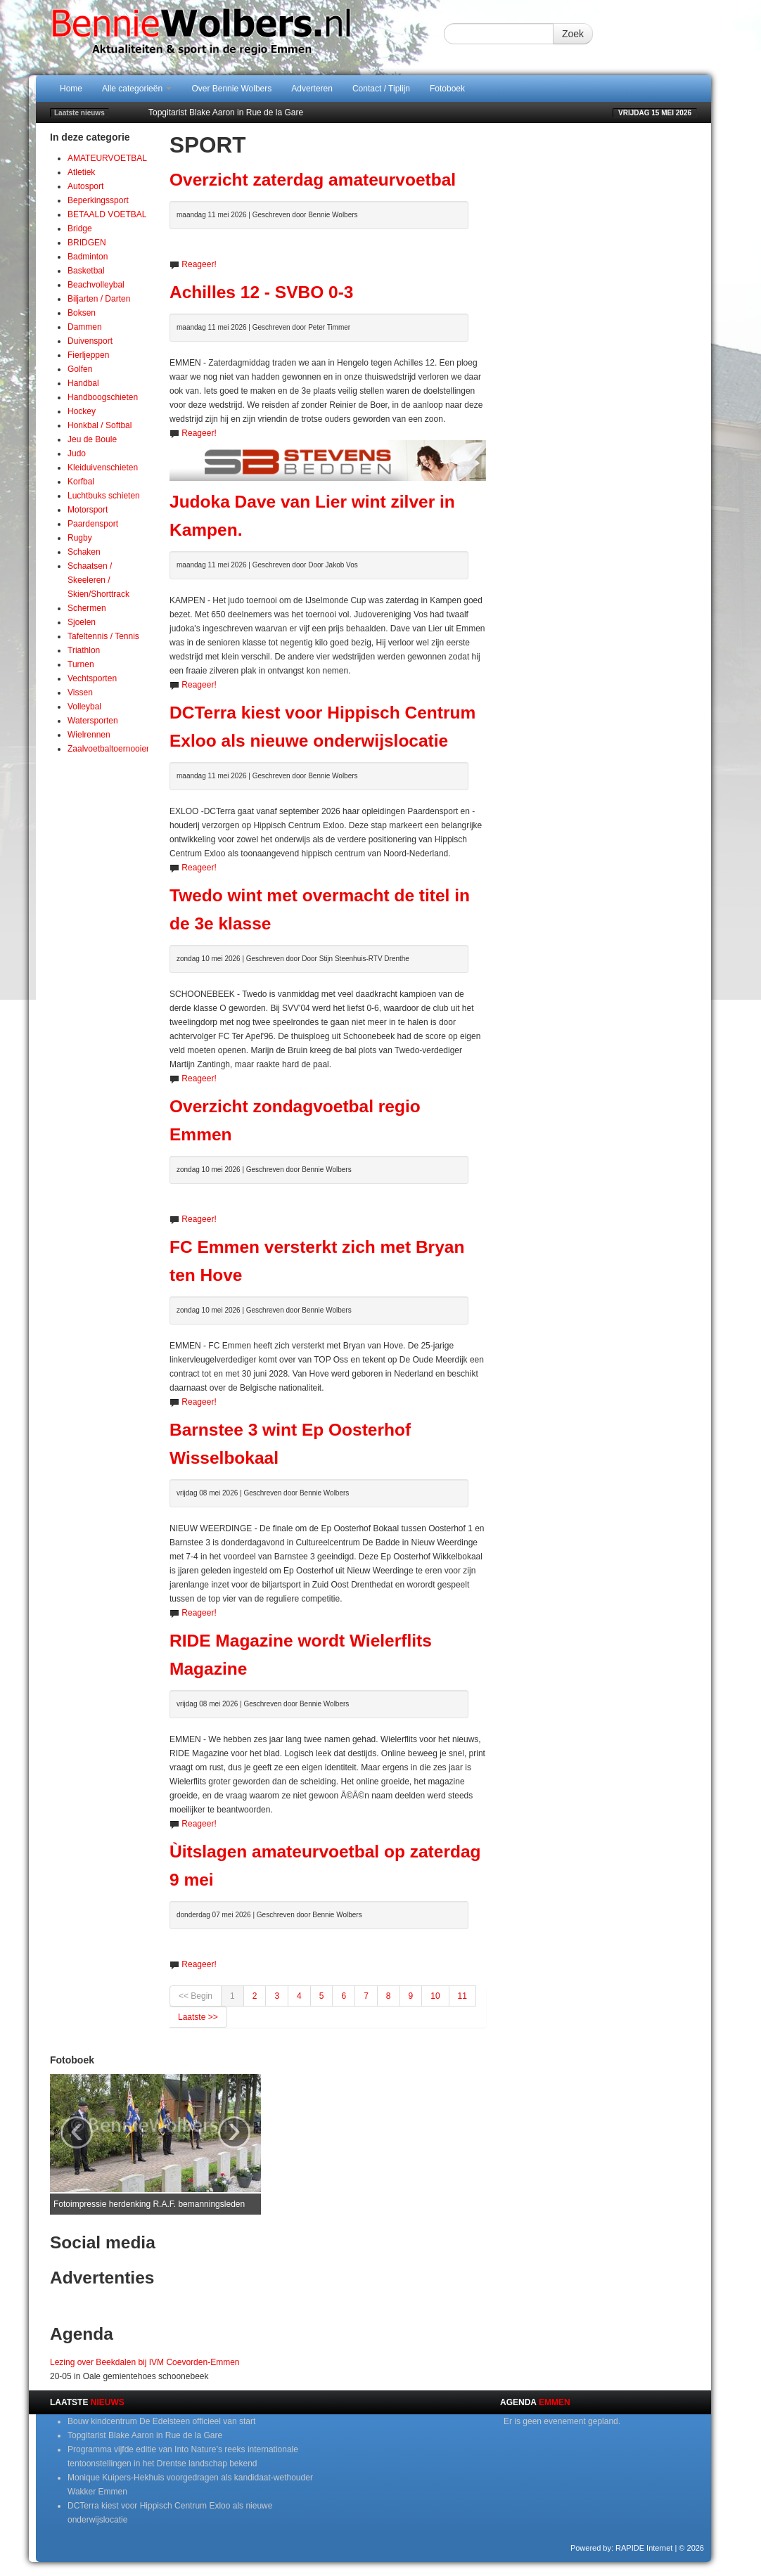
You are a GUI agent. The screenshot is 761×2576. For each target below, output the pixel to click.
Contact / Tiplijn (381, 89)
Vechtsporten (92, 678)
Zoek (573, 33)
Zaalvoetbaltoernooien (109, 749)
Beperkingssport (98, 200)
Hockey (82, 411)
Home (71, 89)
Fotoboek (447, 89)
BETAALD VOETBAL (107, 214)
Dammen (85, 327)
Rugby (80, 538)
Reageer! (198, 264)
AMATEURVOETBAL (107, 158)
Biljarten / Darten (99, 299)
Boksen (82, 313)
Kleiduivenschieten (103, 467)
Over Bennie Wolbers (231, 89)
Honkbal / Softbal (100, 425)
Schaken (84, 552)
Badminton (88, 257)
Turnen (81, 664)
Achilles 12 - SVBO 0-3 (261, 292)
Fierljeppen (88, 355)
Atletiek (81, 172)
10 (435, 1996)
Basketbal (86, 271)
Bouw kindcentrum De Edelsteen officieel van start (161, 2421)
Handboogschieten (103, 397)
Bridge (80, 228)
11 (462, 1996)
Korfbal (81, 482)
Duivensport (90, 341)
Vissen (80, 692)
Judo (77, 453)
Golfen (80, 369)
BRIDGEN (87, 242)
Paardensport (93, 524)
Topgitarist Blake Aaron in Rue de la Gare (225, 112)
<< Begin (195, 1996)
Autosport (85, 186)
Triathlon (84, 650)
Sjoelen (82, 622)
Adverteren (312, 89)
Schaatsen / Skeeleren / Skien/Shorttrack (98, 580)
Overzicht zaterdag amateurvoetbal (313, 179)
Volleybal (84, 706)
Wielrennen (89, 735)
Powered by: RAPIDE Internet (621, 2548)
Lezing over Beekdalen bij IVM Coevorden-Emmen (144, 2362)
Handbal (83, 383)
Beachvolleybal (96, 285)
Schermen (87, 608)
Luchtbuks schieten (104, 496)
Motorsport (88, 510)
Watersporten (93, 721)
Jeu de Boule (92, 439)
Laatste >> (198, 2017)
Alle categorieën (137, 89)
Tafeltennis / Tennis (103, 636)
